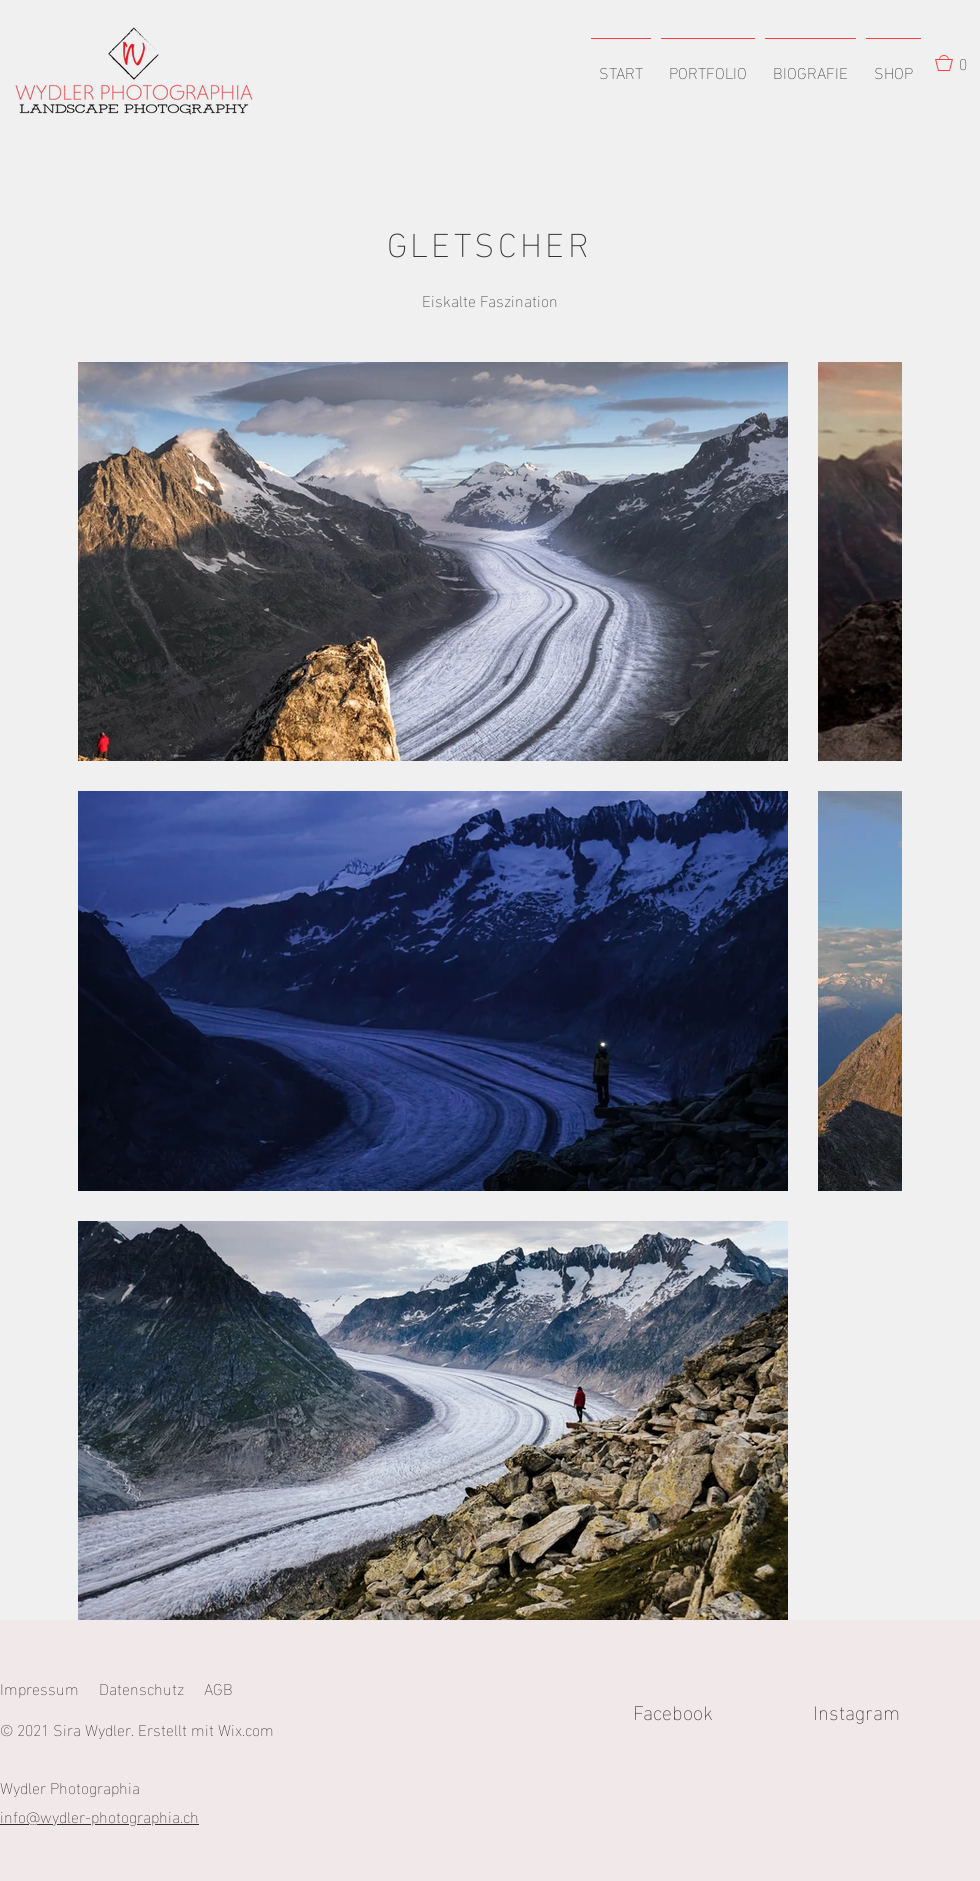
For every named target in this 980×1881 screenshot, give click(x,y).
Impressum (39, 1687)
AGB (218, 1687)
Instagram (896, 1710)
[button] (708, 63)
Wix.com (246, 1728)
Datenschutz (141, 1687)
